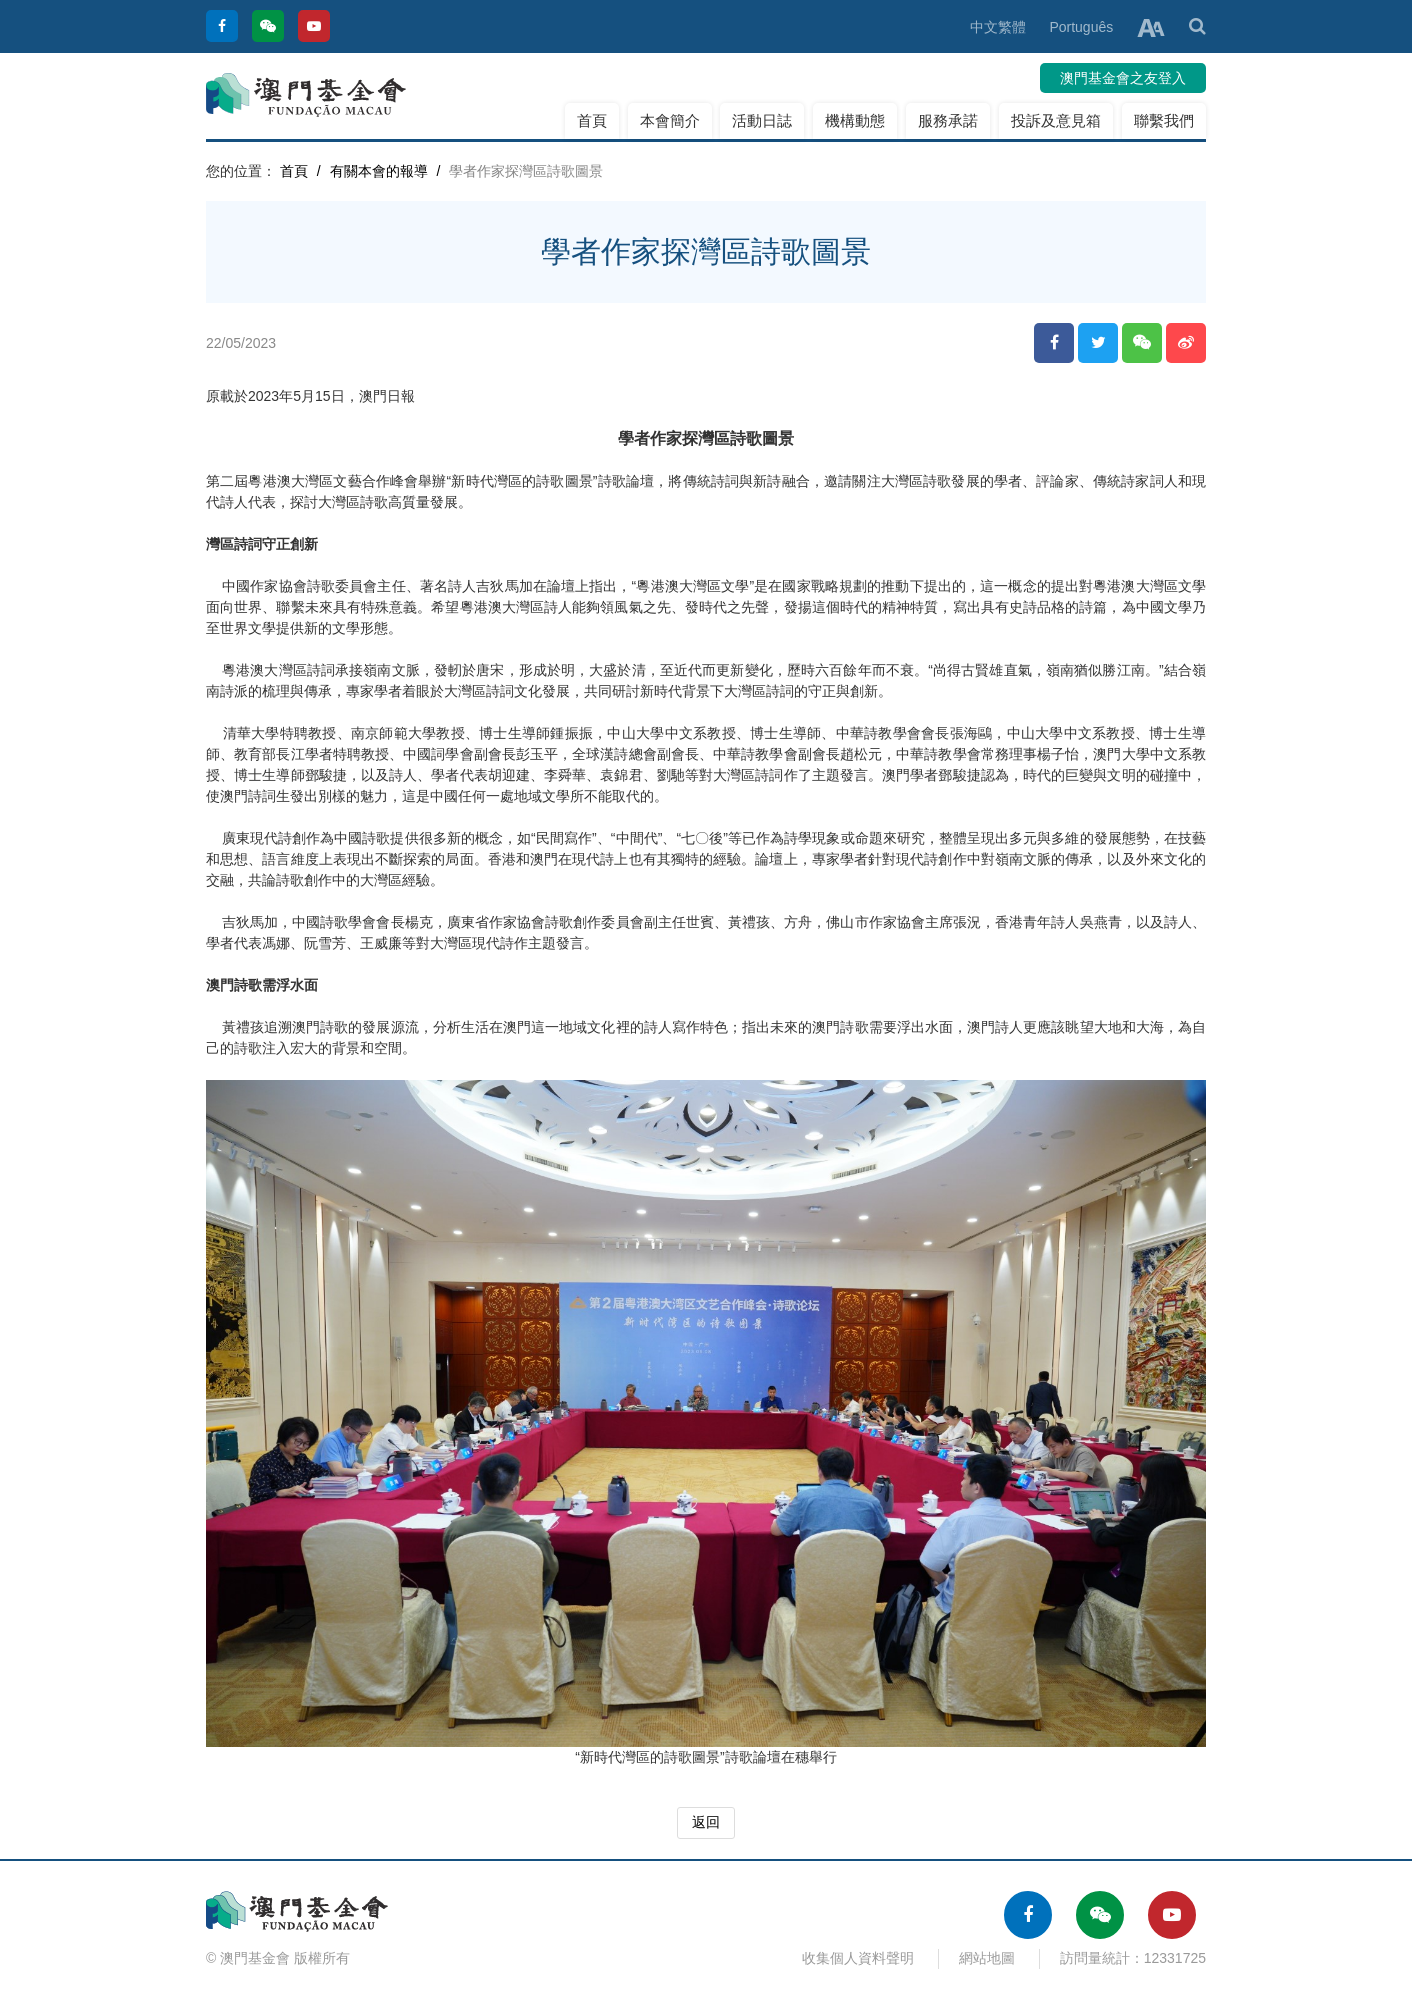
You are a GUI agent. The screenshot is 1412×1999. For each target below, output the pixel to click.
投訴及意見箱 (1056, 120)
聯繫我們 (1164, 120)
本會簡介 (670, 120)
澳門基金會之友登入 (1123, 78)
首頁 (592, 120)
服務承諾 (948, 120)
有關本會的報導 (379, 171)
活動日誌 (762, 120)
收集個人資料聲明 (858, 1958)
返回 (706, 1822)
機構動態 (855, 120)
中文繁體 (998, 27)
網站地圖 (987, 1958)
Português (1081, 27)
